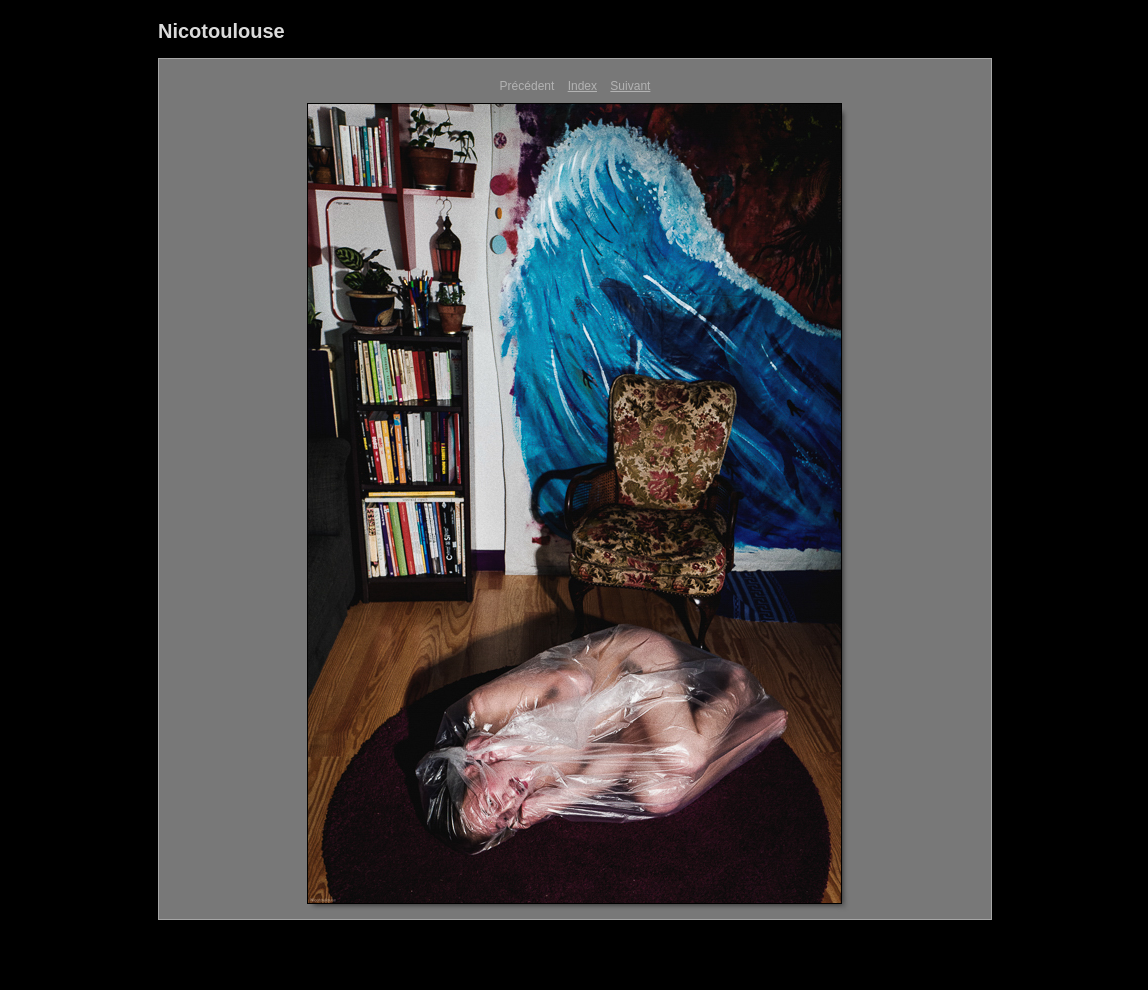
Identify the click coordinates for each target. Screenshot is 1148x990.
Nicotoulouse (221, 31)
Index (582, 86)
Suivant (630, 86)
